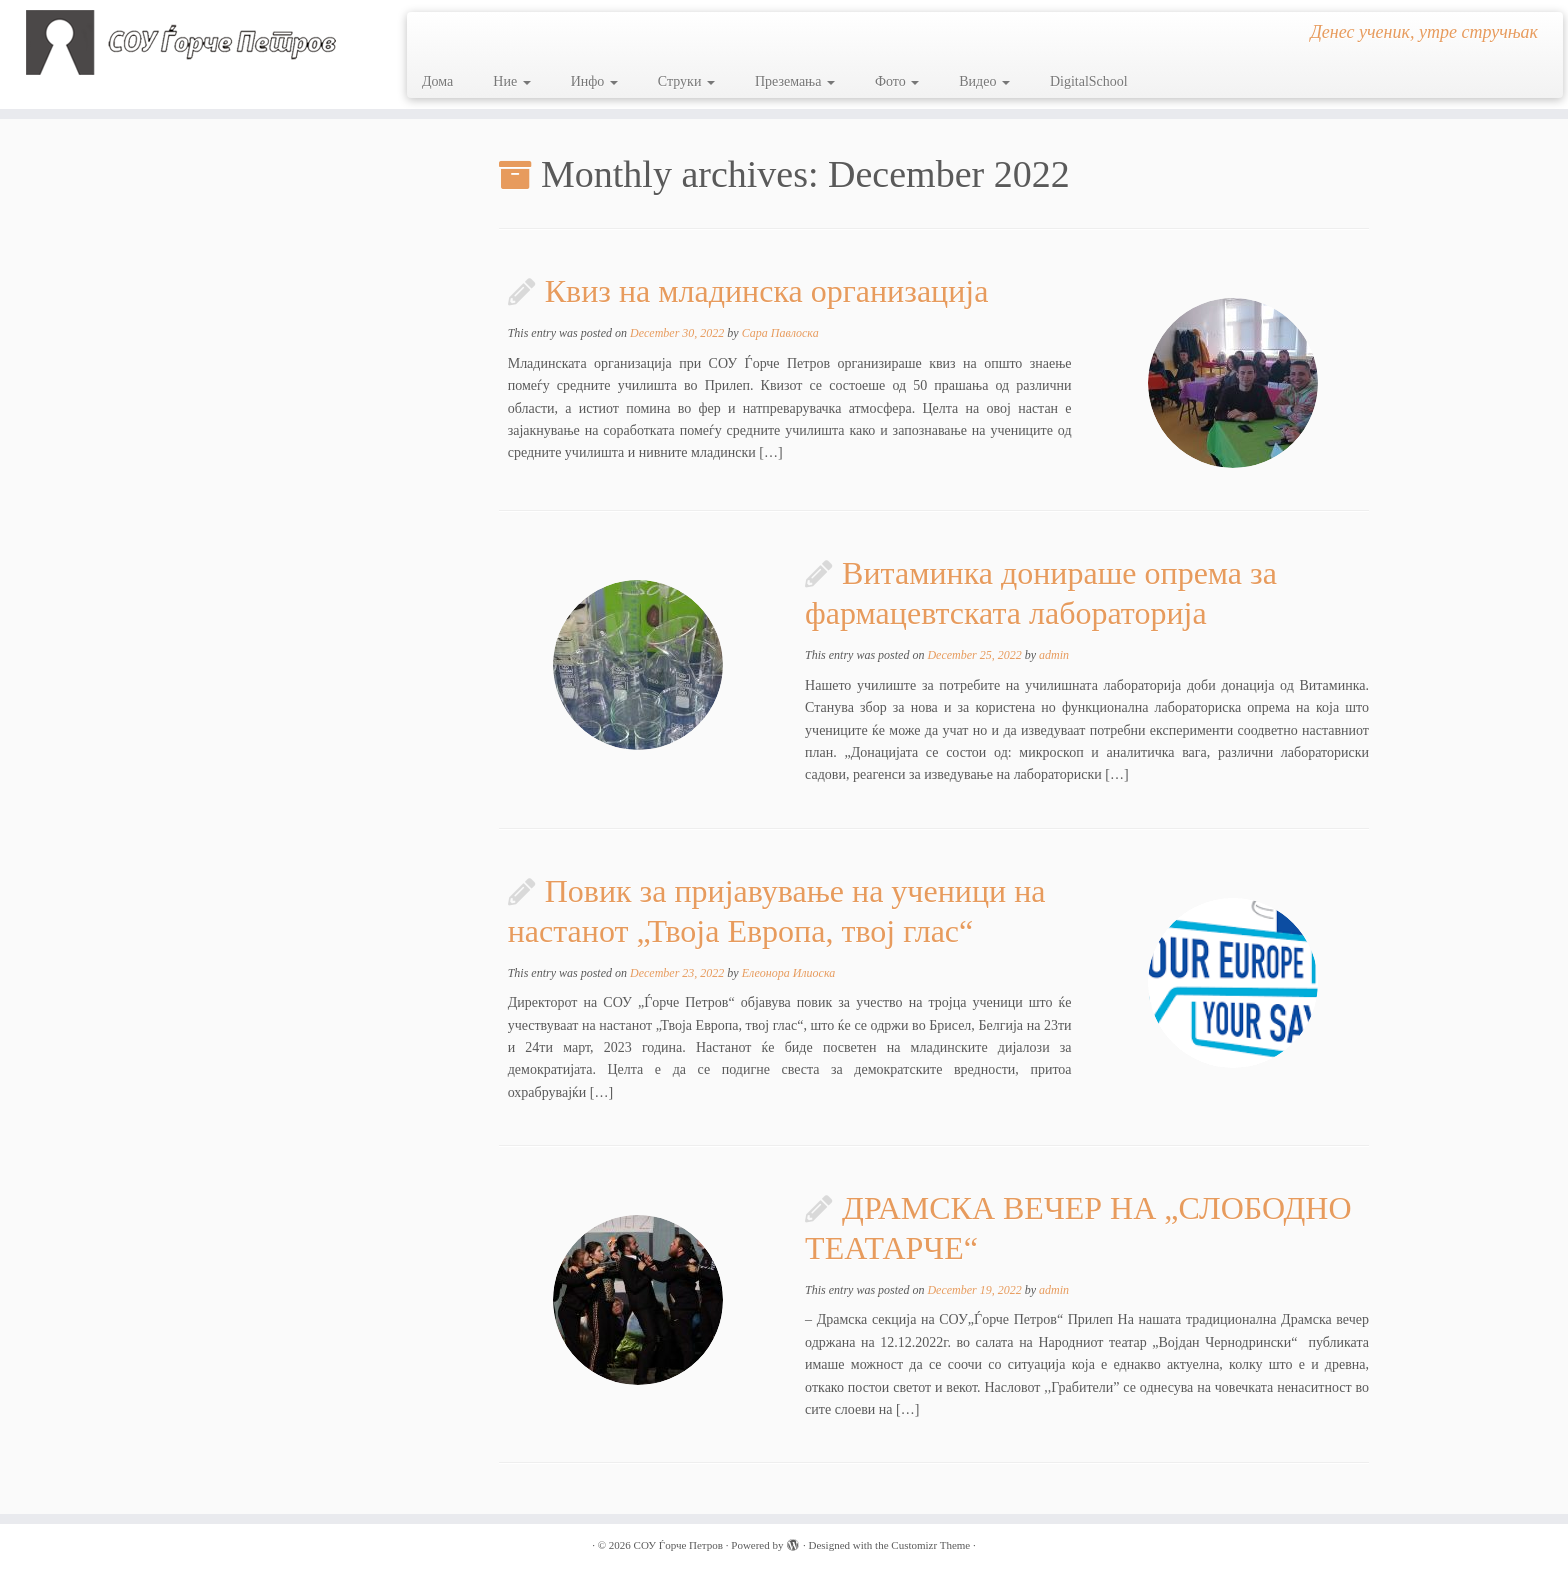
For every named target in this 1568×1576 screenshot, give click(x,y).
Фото (897, 81)
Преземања (795, 81)
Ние (511, 81)
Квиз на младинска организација (767, 291)
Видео (984, 81)
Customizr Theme (930, 1545)
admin (1054, 655)
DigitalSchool (1089, 81)
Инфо (594, 81)
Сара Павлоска (780, 333)
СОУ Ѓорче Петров (678, 1545)
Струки (686, 81)
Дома (437, 81)
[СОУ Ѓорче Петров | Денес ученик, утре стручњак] (181, 42)
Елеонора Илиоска (789, 973)
